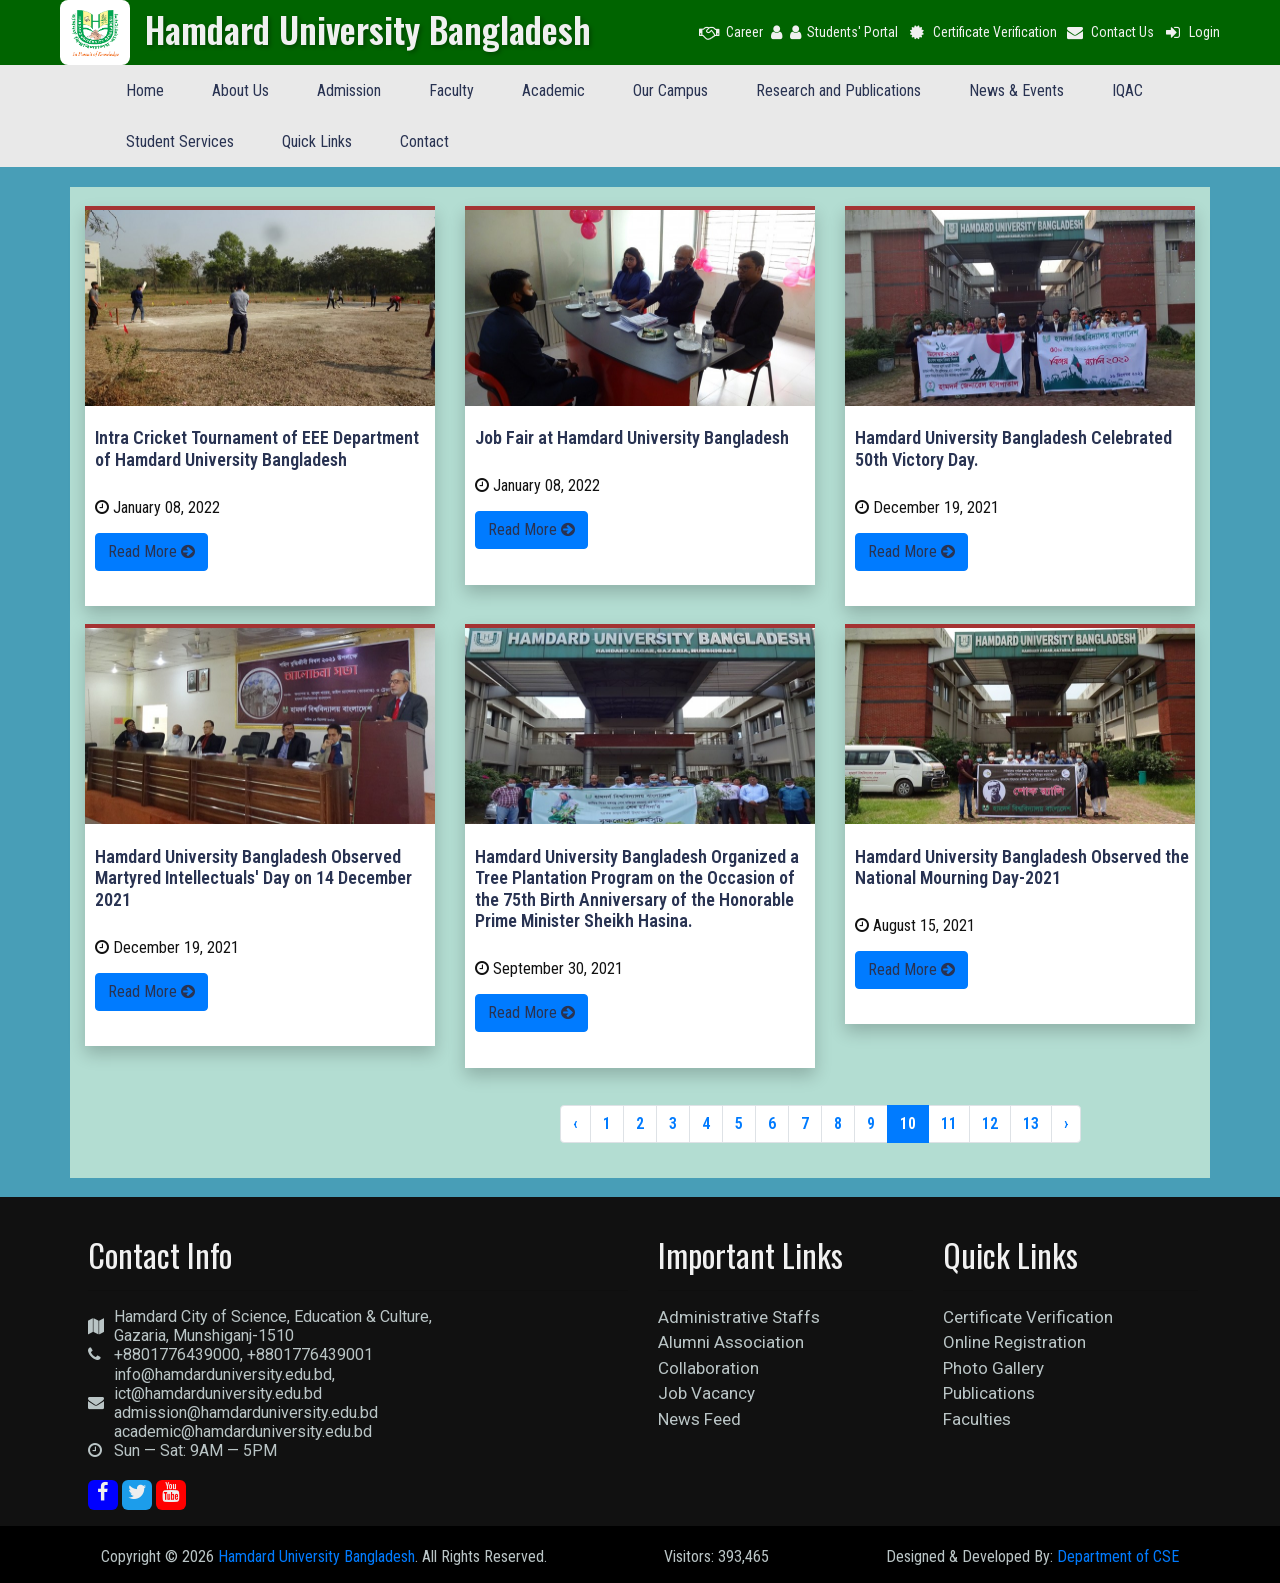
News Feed (699, 1419)
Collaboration (708, 1368)
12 (990, 1123)
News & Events (1016, 90)
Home (145, 90)
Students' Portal (844, 32)
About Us (240, 90)
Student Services (180, 141)
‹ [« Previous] (575, 1123)
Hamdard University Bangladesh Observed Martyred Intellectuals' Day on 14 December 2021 (253, 878)
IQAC (1127, 90)
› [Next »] (1066, 1123)
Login (1191, 32)
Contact (424, 141)
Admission (349, 90)
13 (1031, 1123)
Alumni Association (731, 1342)
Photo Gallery (993, 1368)
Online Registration (1014, 1342)
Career (731, 32)
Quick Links (317, 141)
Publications (989, 1393)
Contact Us (1110, 32)
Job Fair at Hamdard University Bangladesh (632, 437)
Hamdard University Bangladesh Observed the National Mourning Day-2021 (1022, 867)
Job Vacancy (706, 1393)
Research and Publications (838, 90)
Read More (151, 551)
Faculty (451, 90)
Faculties (977, 1419)
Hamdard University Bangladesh (316, 1556)
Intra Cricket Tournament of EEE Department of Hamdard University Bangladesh (257, 448)
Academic (553, 90)
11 (949, 1123)
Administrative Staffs (739, 1317)
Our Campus (670, 90)
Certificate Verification (981, 32)
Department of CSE (1118, 1556)
